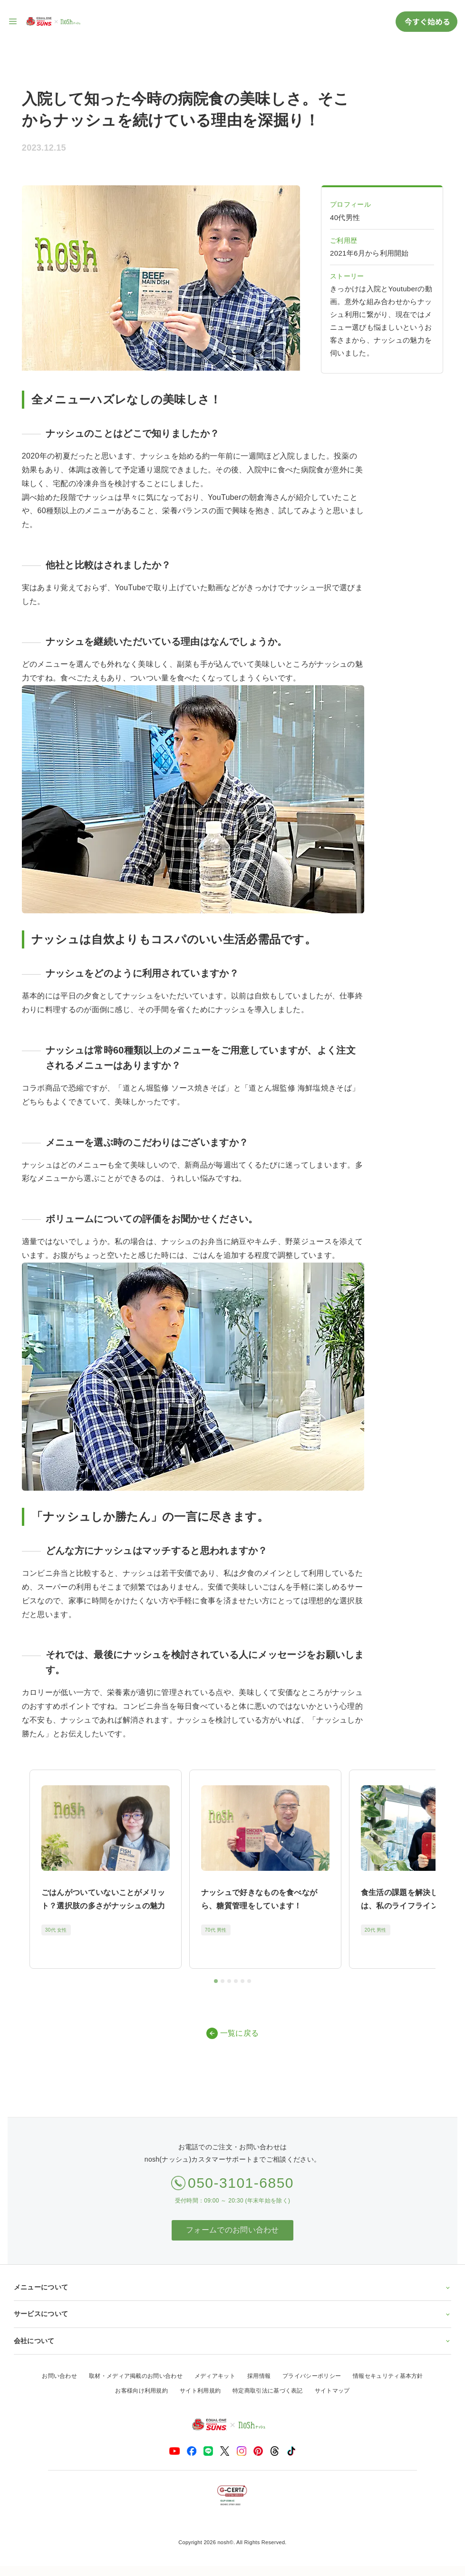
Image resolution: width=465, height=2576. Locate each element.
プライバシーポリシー (311, 2376)
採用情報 (259, 2376)
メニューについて (232, 2287)
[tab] (216, 1981)
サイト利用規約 (200, 2390)
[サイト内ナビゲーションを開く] (13, 21)
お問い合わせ (59, 2376)
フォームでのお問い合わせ (232, 2230)
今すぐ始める (426, 21)
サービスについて (232, 2313)
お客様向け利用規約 (141, 2390)
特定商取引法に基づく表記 (267, 2390)
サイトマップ (332, 2390)
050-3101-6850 (241, 2183)
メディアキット (214, 2376)
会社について (232, 2341)
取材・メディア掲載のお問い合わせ (136, 2376)
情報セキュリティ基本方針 (388, 2376)
